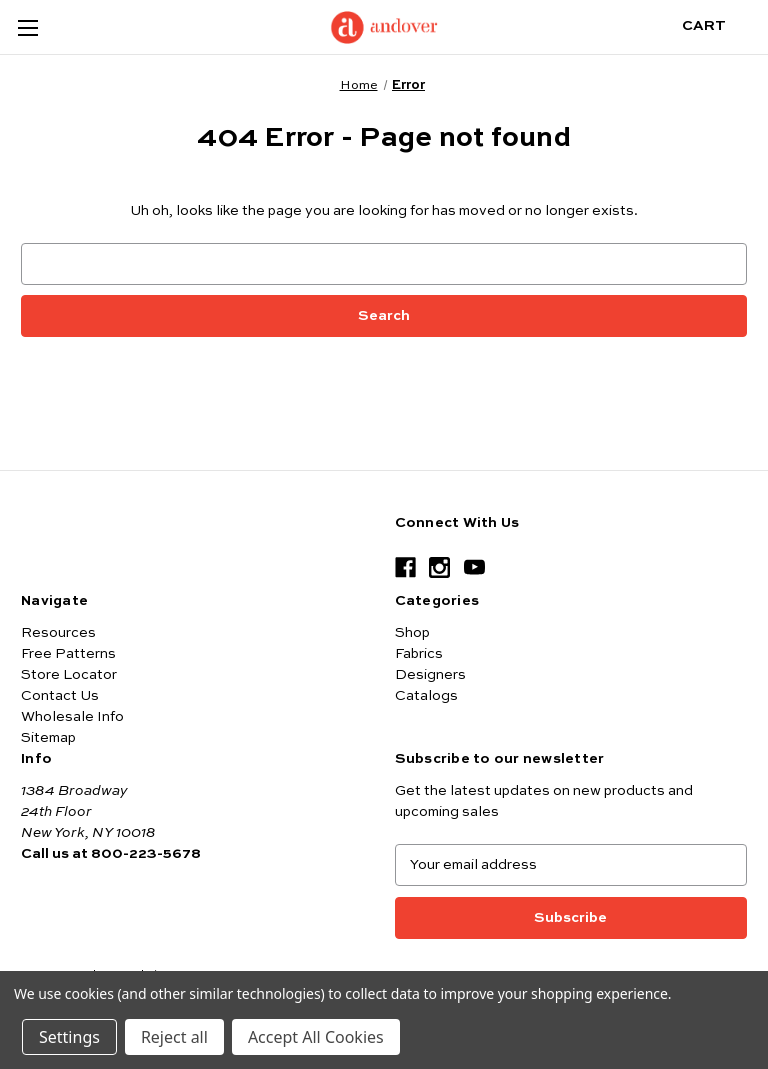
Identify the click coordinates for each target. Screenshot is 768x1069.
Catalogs (426, 696)
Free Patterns (68, 654)
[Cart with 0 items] (719, 26)
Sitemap (48, 738)
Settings (69, 1037)
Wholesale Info (72, 717)
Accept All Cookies (316, 1037)
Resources (58, 633)
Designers (430, 675)
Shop (412, 633)
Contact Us (60, 696)
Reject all (174, 1037)
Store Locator (69, 675)
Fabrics (419, 654)
